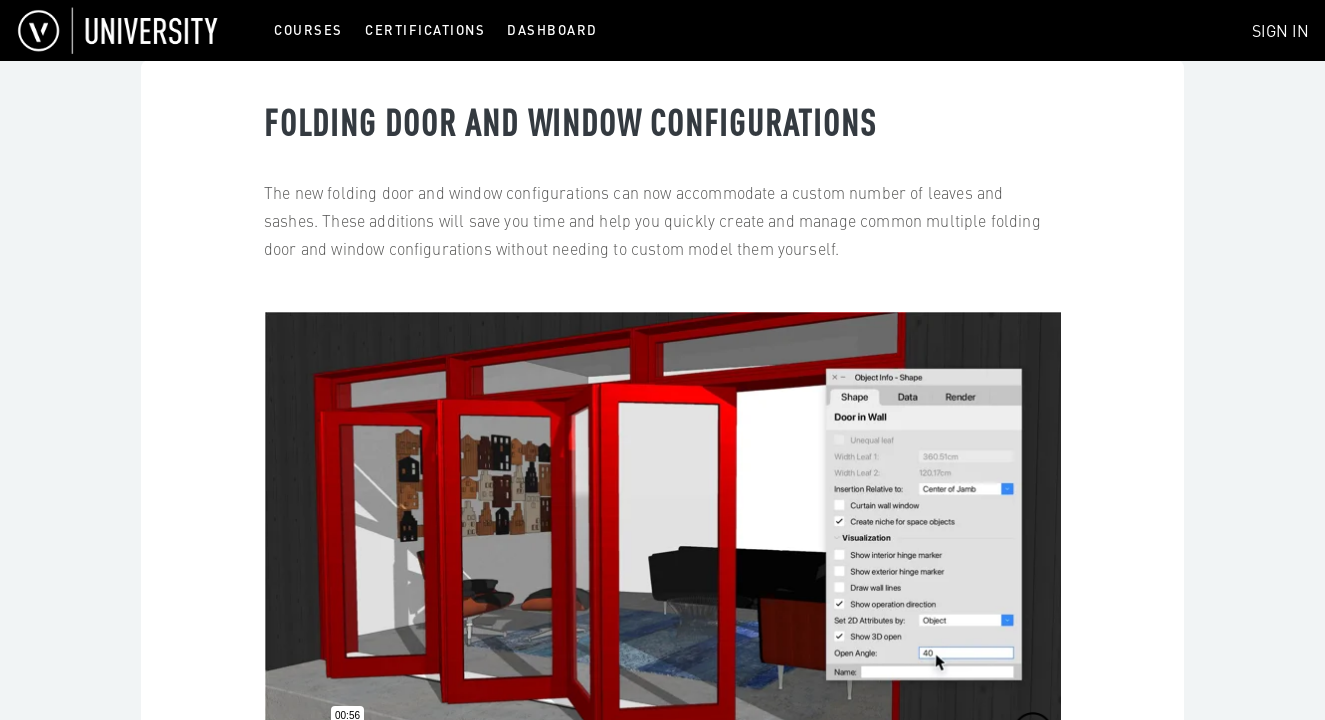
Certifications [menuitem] (425, 29)
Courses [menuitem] (308, 29)
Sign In (1280, 30)
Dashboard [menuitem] (552, 29)
